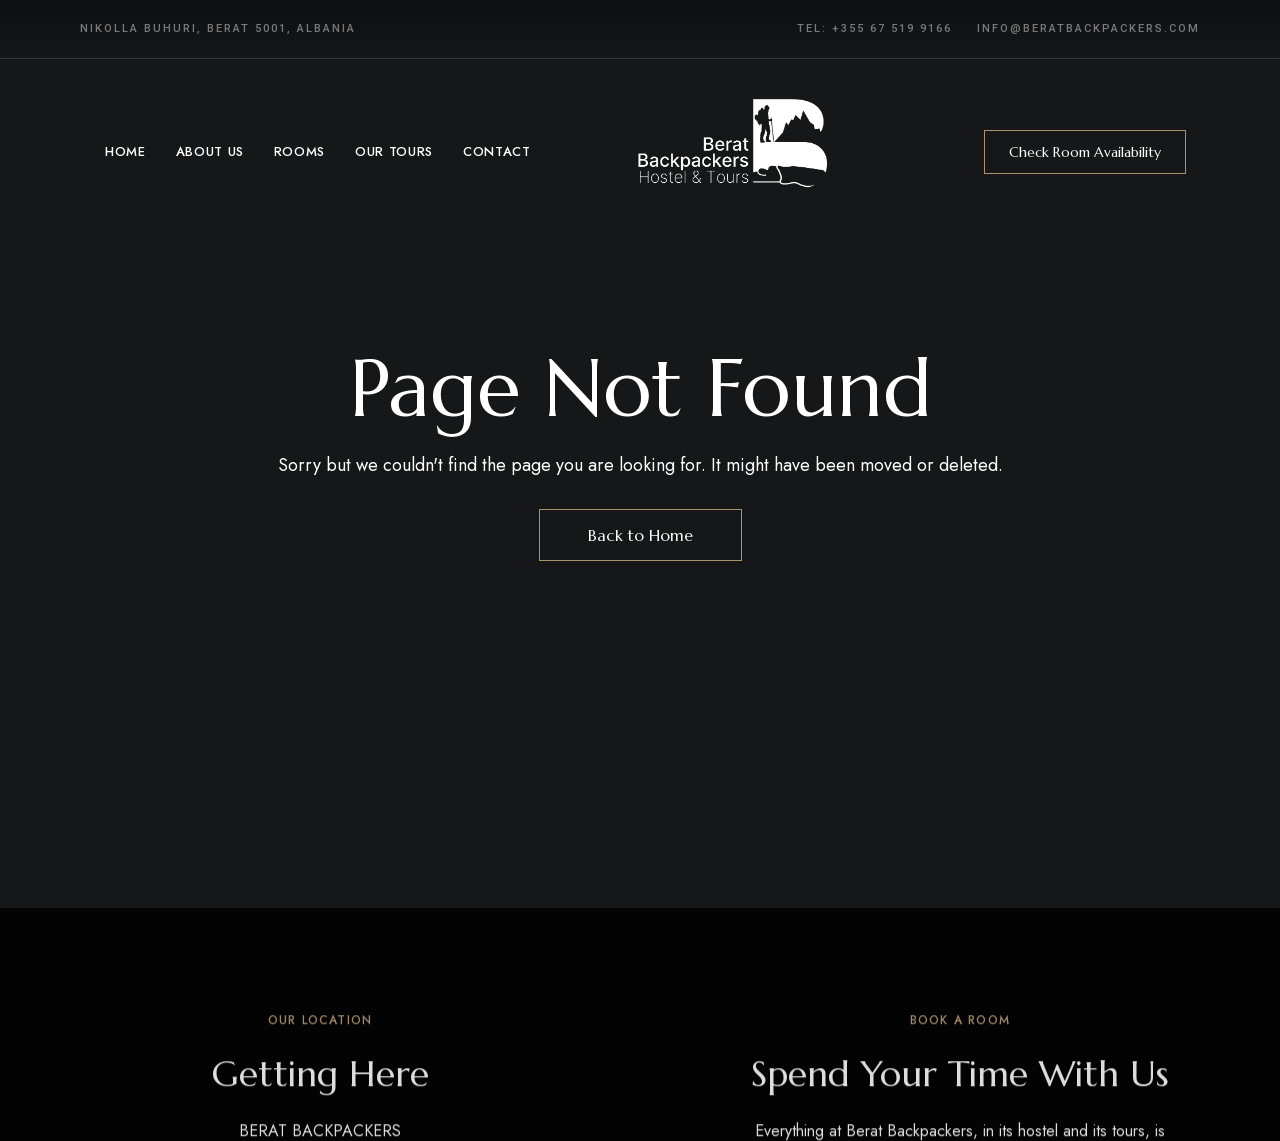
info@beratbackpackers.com (1088, 28)
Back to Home (640, 535)
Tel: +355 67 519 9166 (874, 28)
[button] (1085, 152)
